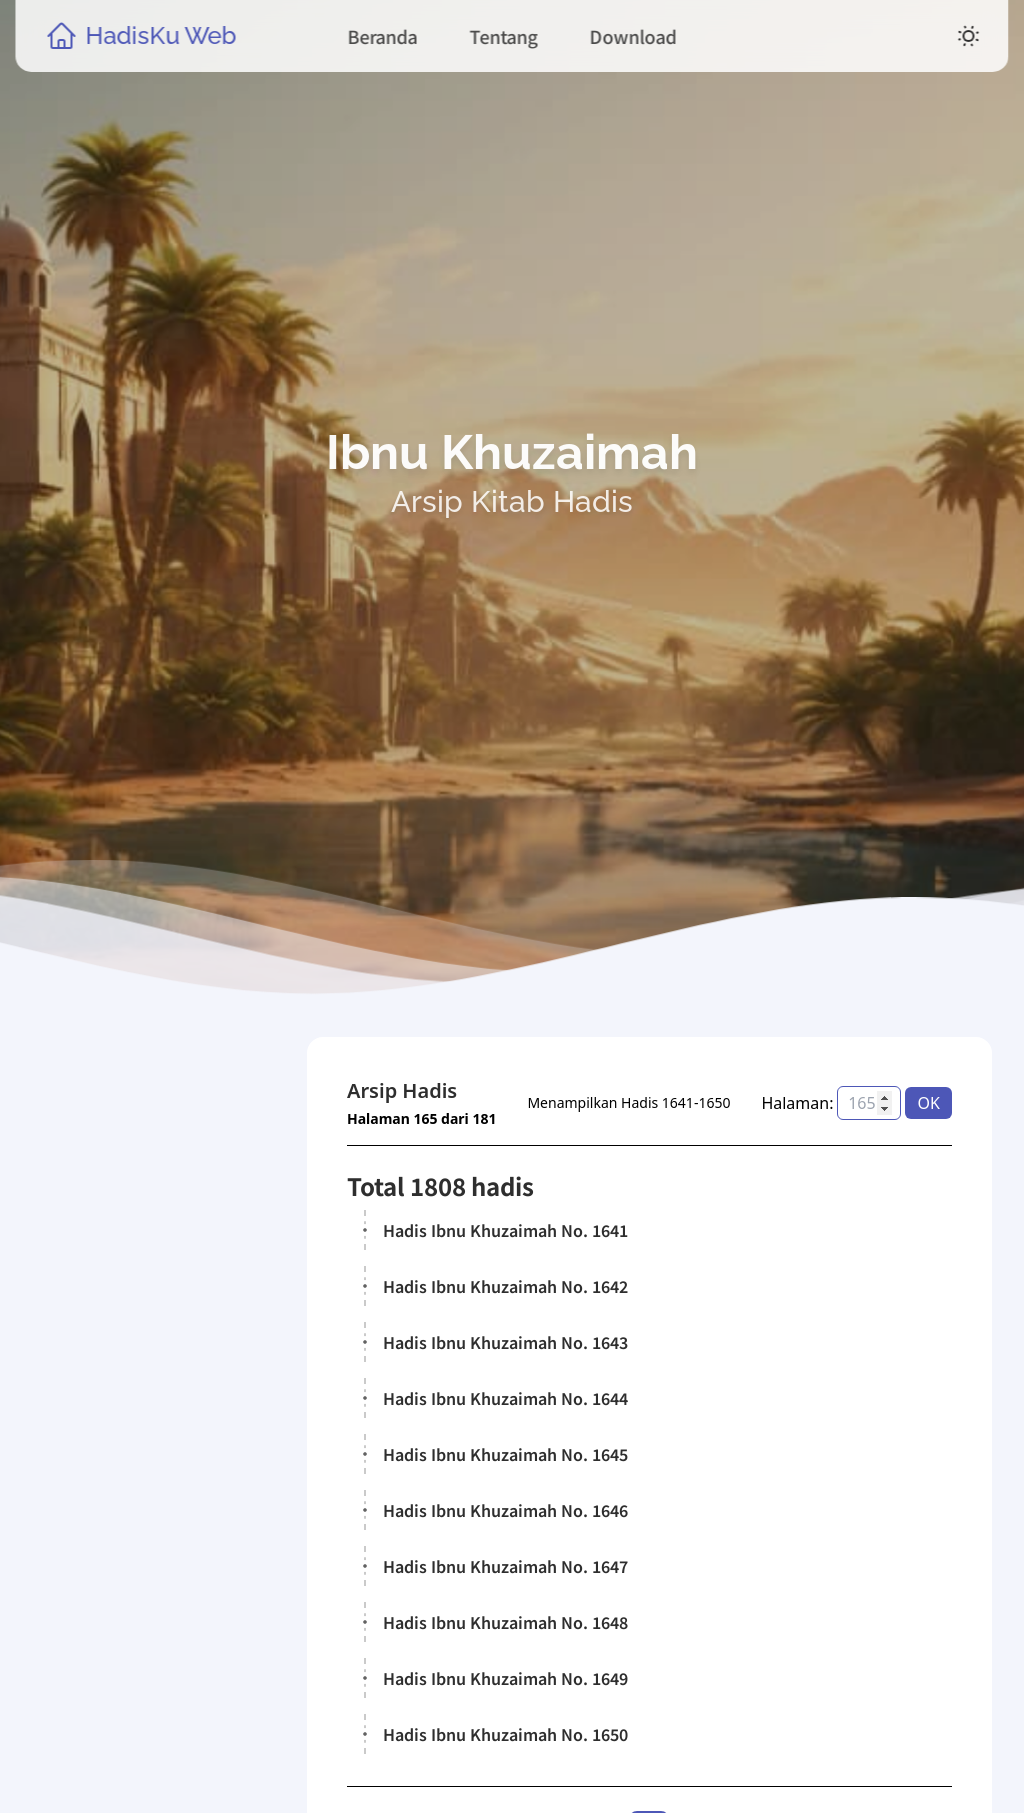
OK (929, 1103)
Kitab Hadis (123, 1530)
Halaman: (798, 1103)
